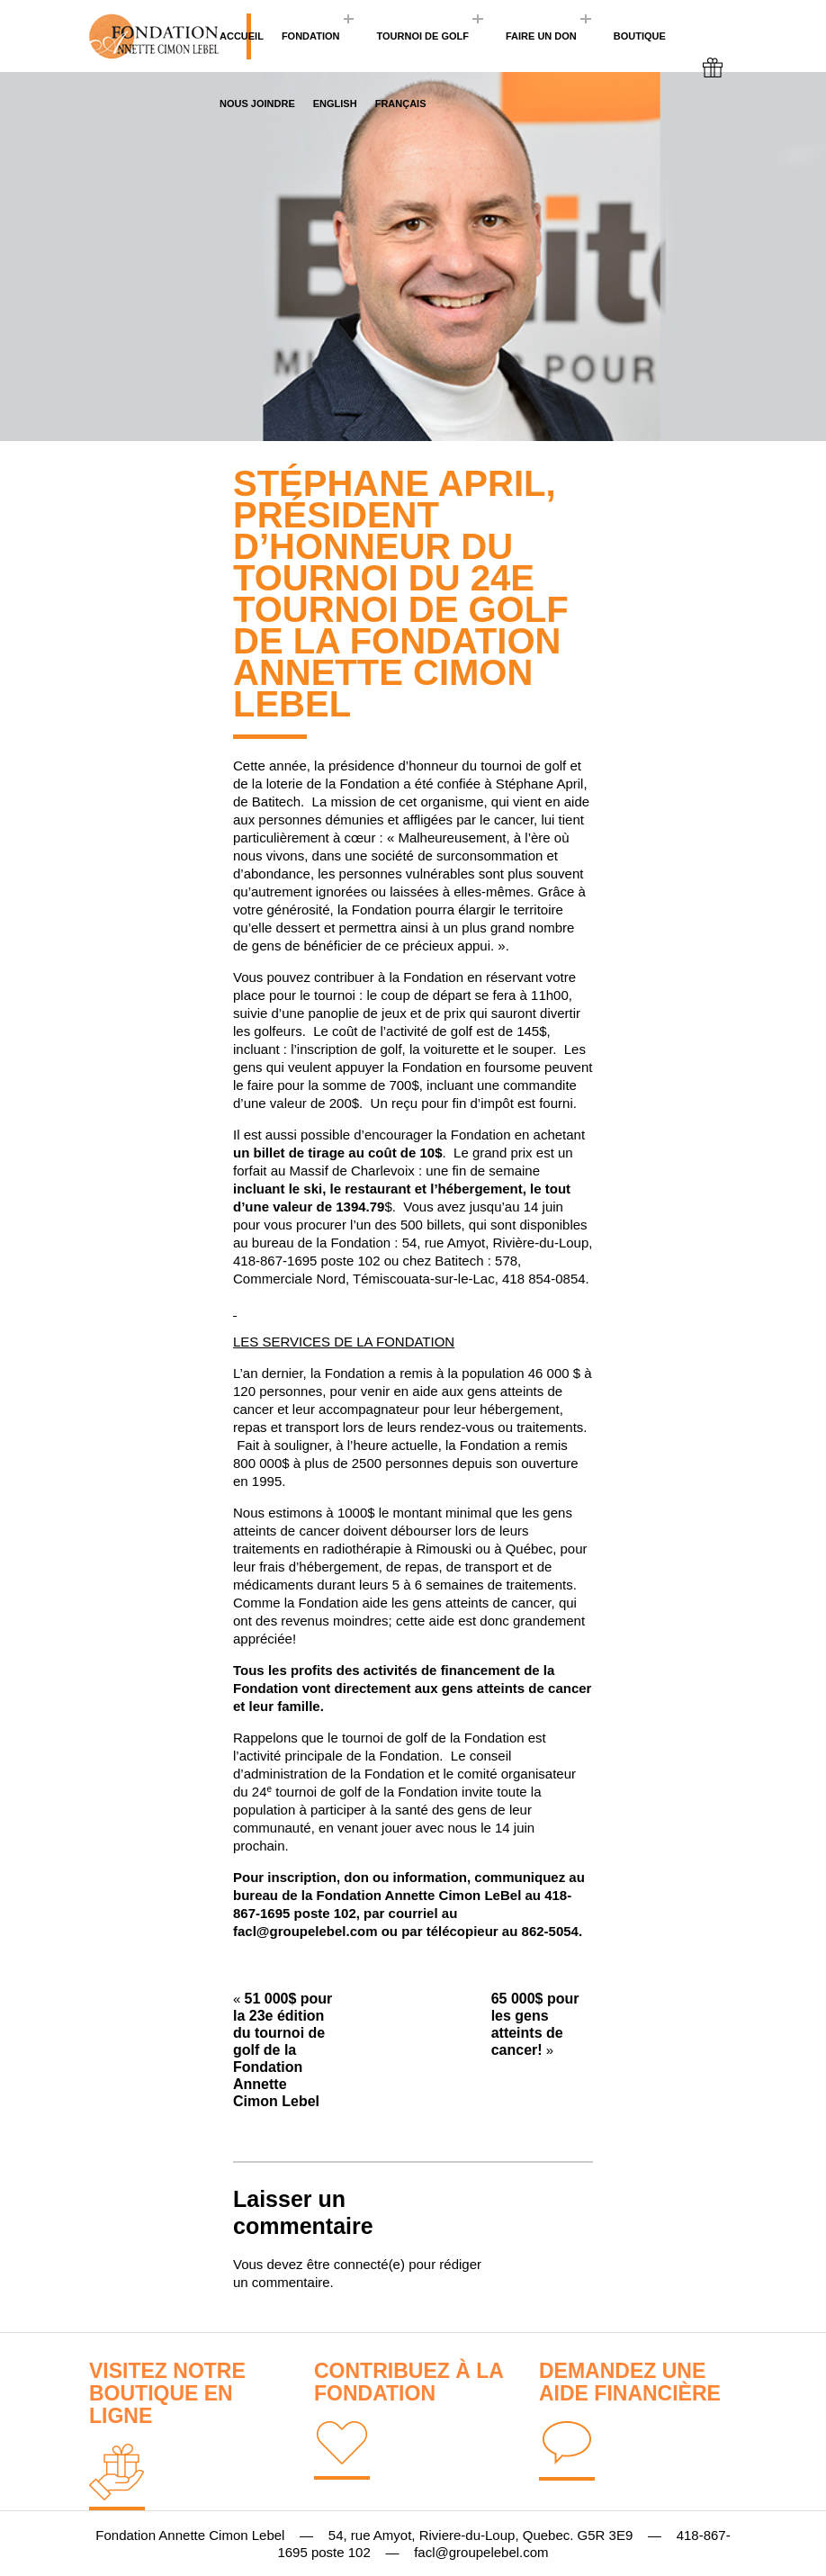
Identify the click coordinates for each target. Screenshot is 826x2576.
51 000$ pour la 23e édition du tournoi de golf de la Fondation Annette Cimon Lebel (282, 2050)
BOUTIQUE (640, 36)
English (335, 103)
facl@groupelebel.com (305, 1931)
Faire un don (541, 36)
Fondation (311, 36)
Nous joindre (257, 103)
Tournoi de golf (422, 36)
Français (400, 103)
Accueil (242, 36)
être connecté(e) (356, 2264)
